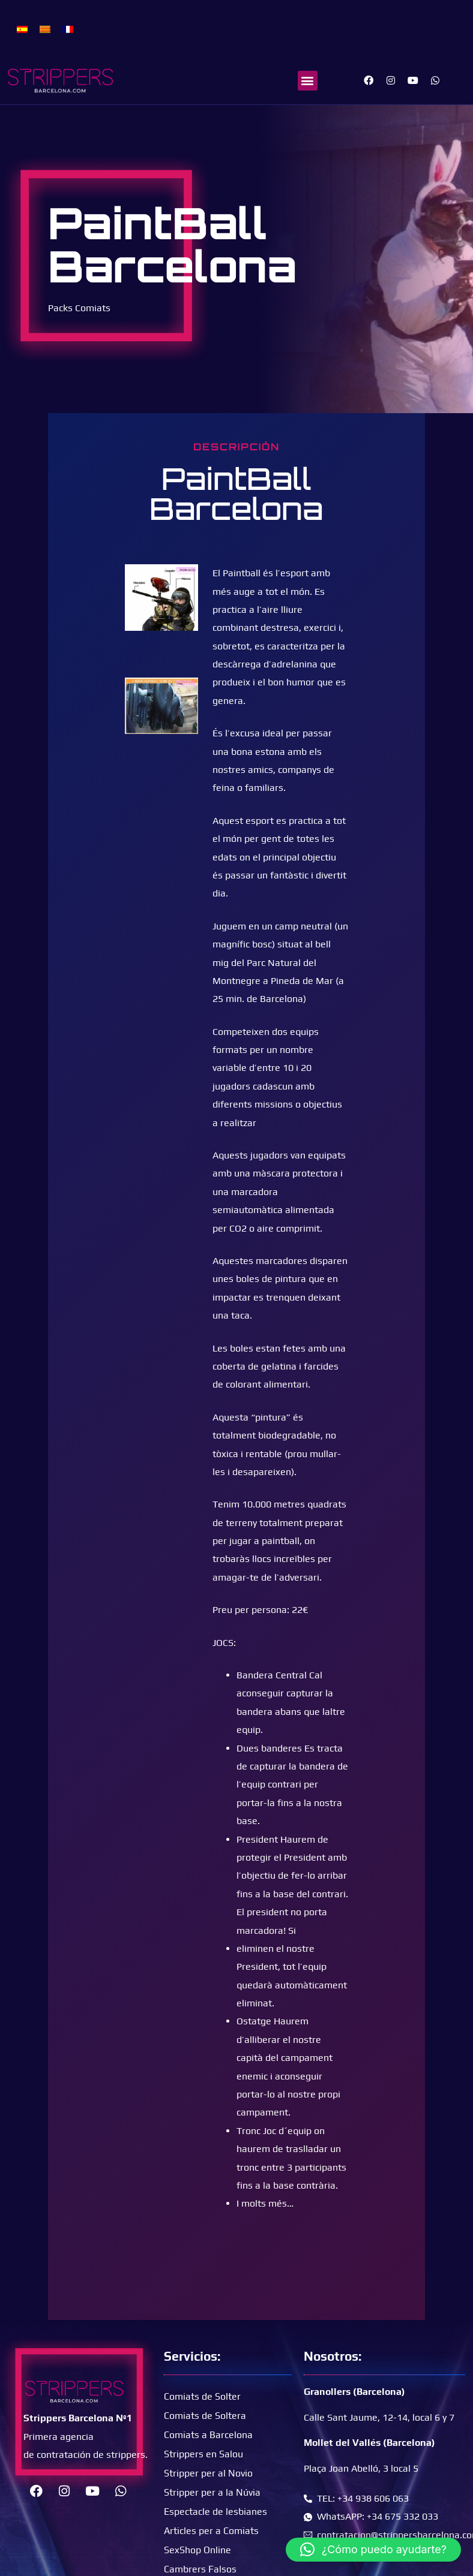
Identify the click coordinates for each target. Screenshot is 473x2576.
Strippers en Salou (203, 2454)
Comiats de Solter (202, 2396)
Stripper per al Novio (208, 2473)
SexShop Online (197, 2550)
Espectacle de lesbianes (215, 2511)
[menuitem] (22, 28)
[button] (308, 81)
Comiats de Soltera (205, 2415)
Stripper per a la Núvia (212, 2492)
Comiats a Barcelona (208, 2434)
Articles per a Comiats (211, 2530)
